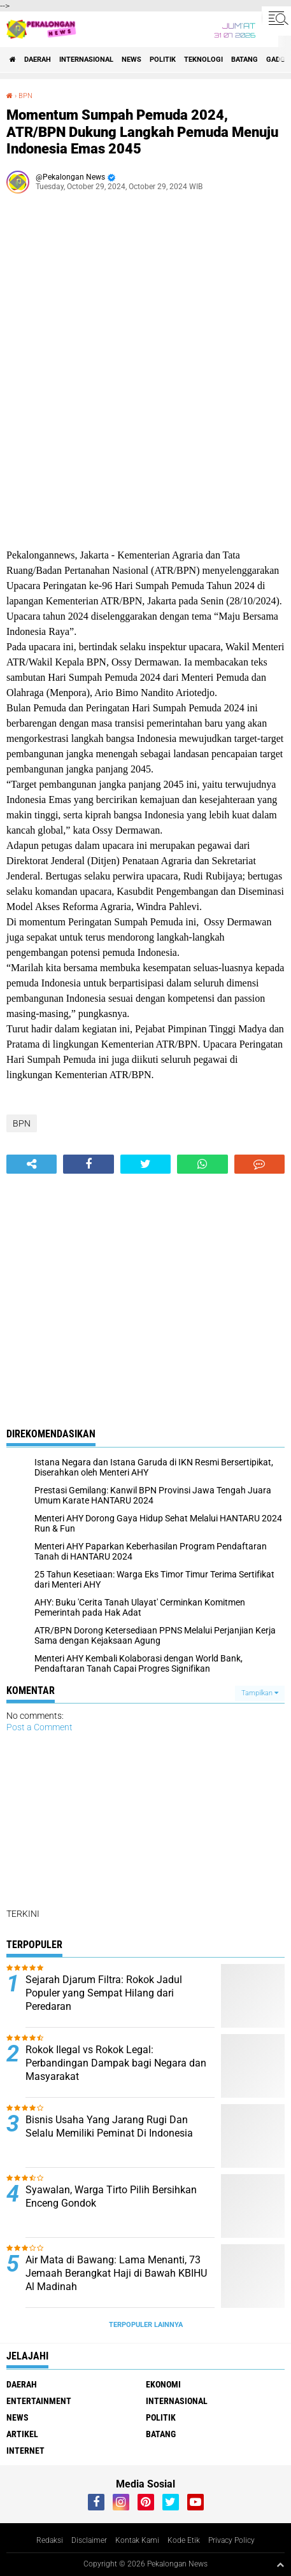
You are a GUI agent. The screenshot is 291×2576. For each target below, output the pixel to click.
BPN (25, 96)
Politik (163, 59)
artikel (22, 2434)
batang (244, 59)
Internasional (86, 59)
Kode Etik (183, 2540)
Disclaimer (89, 2540)
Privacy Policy (231, 2540)
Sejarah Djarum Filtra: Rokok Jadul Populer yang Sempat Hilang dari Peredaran (103, 1993)
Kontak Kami (137, 2540)
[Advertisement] (145, 367)
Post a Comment (39, 1727)
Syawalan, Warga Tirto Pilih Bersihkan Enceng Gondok (111, 2196)
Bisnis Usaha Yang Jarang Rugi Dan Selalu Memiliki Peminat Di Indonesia (109, 2126)
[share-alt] (31, 1164)
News (131, 59)
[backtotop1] (280, 2564)
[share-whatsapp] (202, 1164)
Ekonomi (163, 2384)
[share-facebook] (88, 1164)
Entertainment (38, 2401)
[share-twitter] (145, 1164)
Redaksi (49, 2540)
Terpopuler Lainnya (146, 2325)
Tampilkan (259, 1693)
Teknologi (203, 59)
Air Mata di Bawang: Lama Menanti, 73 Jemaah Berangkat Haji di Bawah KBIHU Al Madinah (116, 2273)
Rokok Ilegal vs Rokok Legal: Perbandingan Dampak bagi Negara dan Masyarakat (115, 2063)
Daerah (37, 59)
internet (25, 2450)
